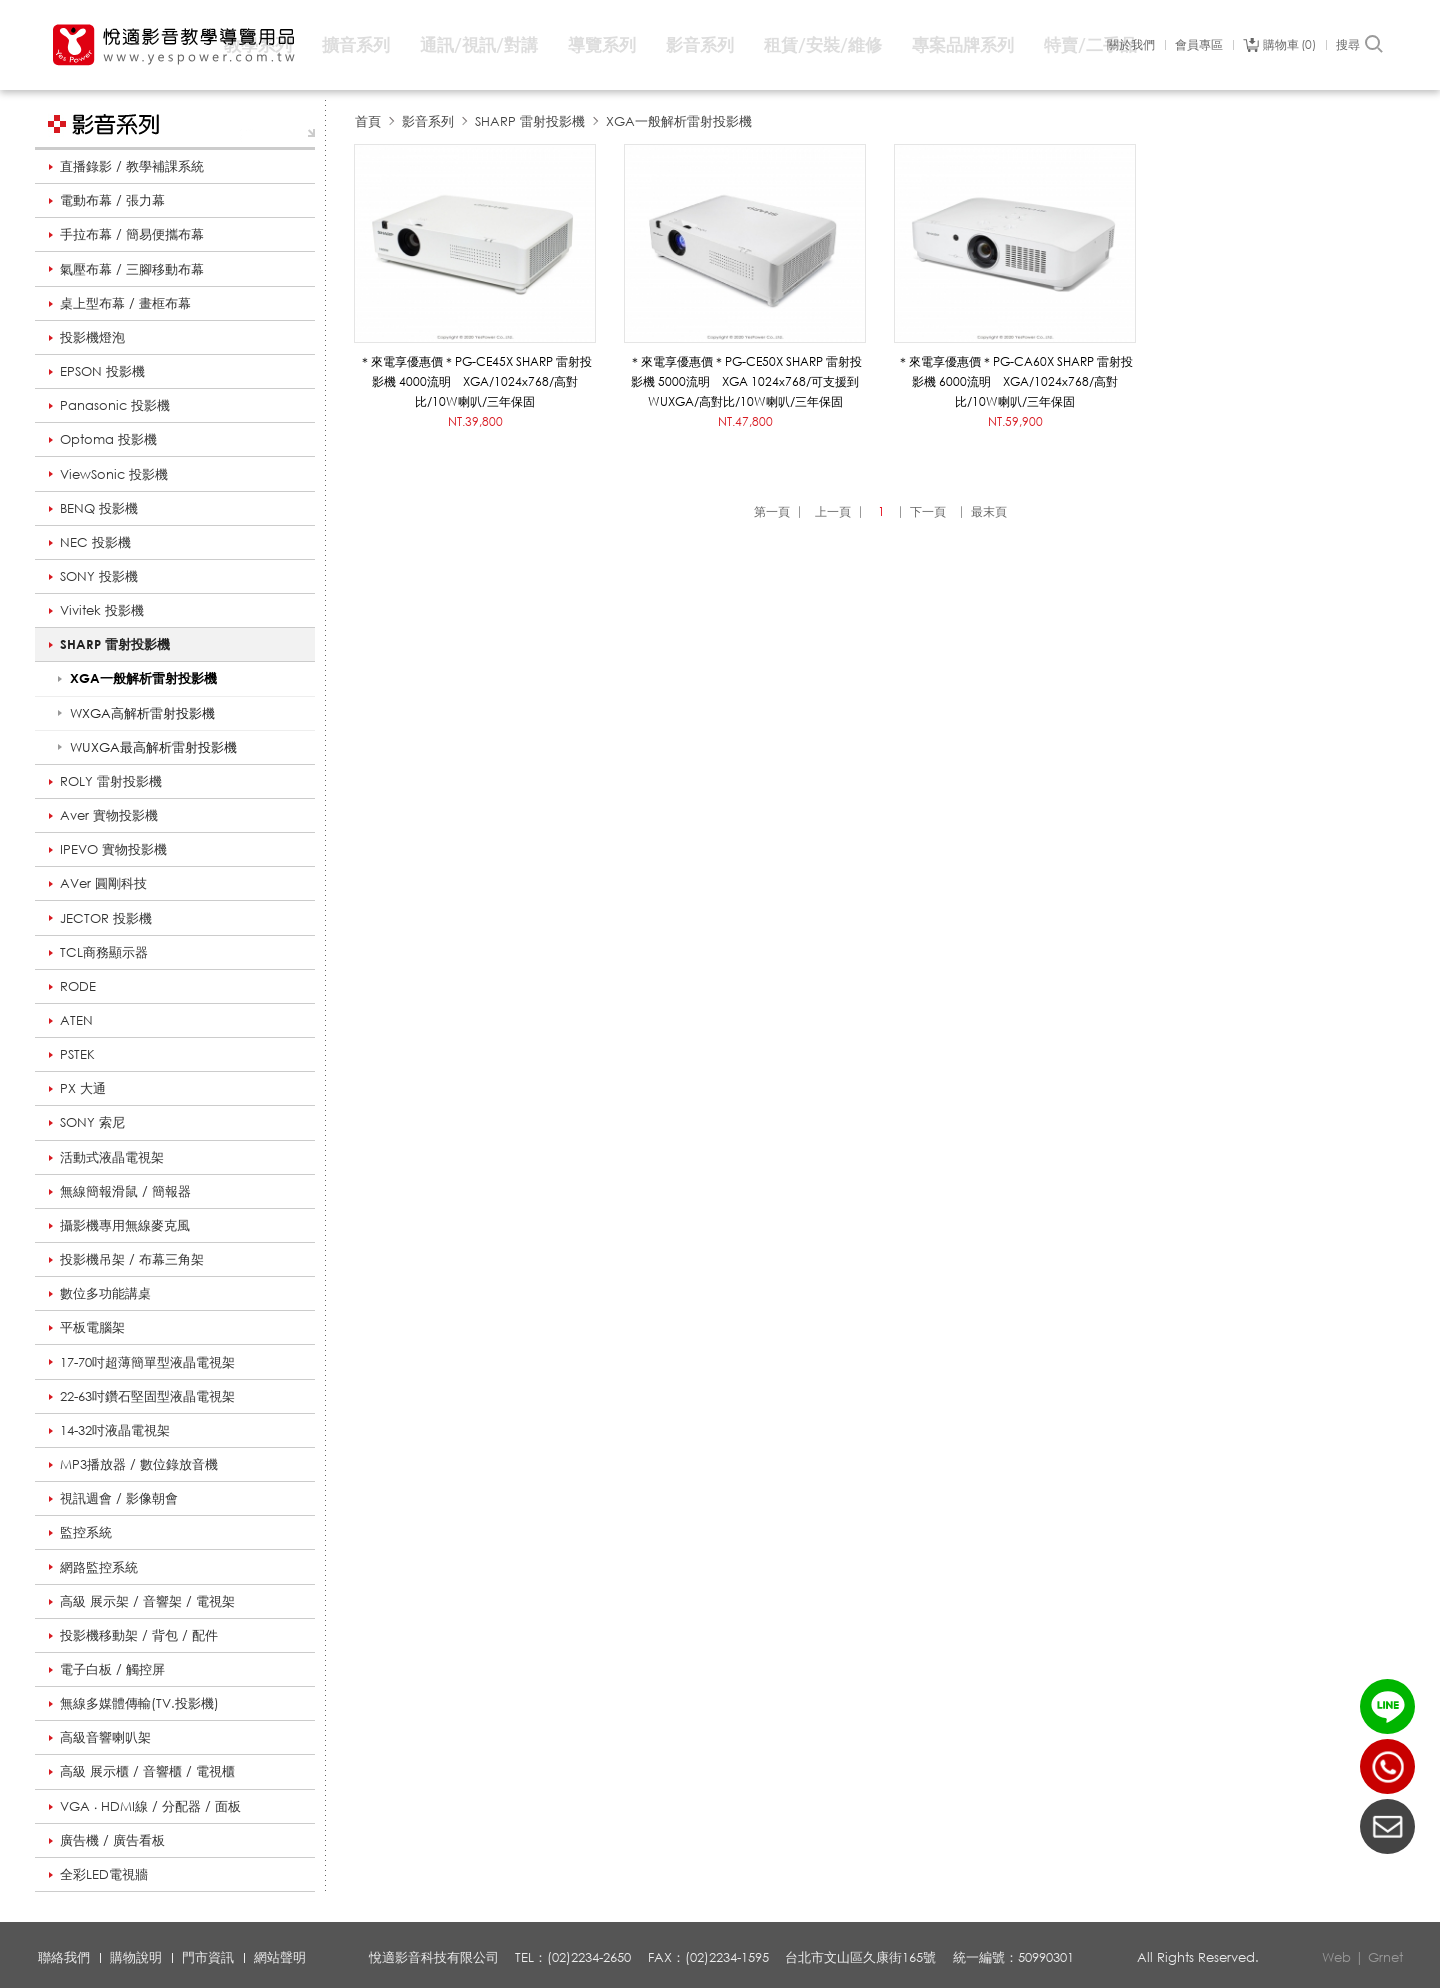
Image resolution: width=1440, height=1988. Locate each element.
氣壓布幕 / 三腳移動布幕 (132, 269)
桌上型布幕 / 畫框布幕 (125, 303)
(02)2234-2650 (1387, 1766)
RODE (78, 986)
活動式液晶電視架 (112, 1157)
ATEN (76, 1020)
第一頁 (772, 511)
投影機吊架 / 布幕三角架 (132, 1259)
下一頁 (928, 511)
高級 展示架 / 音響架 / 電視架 (147, 1601)
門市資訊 (208, 1957)
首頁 (368, 121)
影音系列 (700, 44)
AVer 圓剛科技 (103, 883)
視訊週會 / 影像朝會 (119, 1498)
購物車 (1289, 45)
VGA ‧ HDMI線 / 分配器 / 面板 (150, 1806)
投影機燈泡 (92, 337)
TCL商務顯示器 (104, 952)
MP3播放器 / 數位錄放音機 (139, 1464)
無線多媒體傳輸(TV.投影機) (139, 1703)
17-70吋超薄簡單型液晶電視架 (147, 1362)
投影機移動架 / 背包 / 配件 (139, 1635)
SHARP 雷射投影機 (115, 644)
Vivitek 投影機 (102, 610)
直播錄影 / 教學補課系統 (132, 166)
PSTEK (77, 1054)
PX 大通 (83, 1088)
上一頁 (833, 511)
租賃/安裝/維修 (823, 44)
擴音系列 (356, 44)
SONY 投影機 (99, 576)
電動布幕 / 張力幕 (112, 200)
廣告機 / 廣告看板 (112, 1840)
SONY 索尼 (92, 1122)
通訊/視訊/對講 (479, 44)
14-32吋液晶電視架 (115, 1430)
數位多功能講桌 (105, 1293)
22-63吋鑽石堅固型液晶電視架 (147, 1396)
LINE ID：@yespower (1387, 1706)
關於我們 (1131, 45)
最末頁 (989, 511)
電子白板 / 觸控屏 (112, 1669)
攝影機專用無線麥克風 (125, 1225)
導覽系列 (602, 44)
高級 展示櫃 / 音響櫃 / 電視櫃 (147, 1771)
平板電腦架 (92, 1327)
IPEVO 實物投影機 (113, 849)
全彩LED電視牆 (104, 1874)
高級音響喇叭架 (105, 1737)
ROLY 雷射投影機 (111, 781)
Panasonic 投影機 (115, 405)
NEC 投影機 (95, 542)
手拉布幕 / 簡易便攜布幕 (132, 234)
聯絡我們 (64, 1957)
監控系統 (86, 1532)
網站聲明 (280, 1957)
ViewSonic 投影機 (114, 474)
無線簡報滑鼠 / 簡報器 (125, 1191)
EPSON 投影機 (102, 371)
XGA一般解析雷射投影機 (679, 121)
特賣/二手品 (1090, 44)
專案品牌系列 (963, 44)
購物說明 (136, 1957)
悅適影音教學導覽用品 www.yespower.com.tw (175, 45)
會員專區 (1199, 45)
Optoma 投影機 (108, 439)
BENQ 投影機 (99, 508)
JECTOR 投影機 (106, 918)
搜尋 (1360, 45)
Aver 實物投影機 (109, 815)
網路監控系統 (99, 1567)
